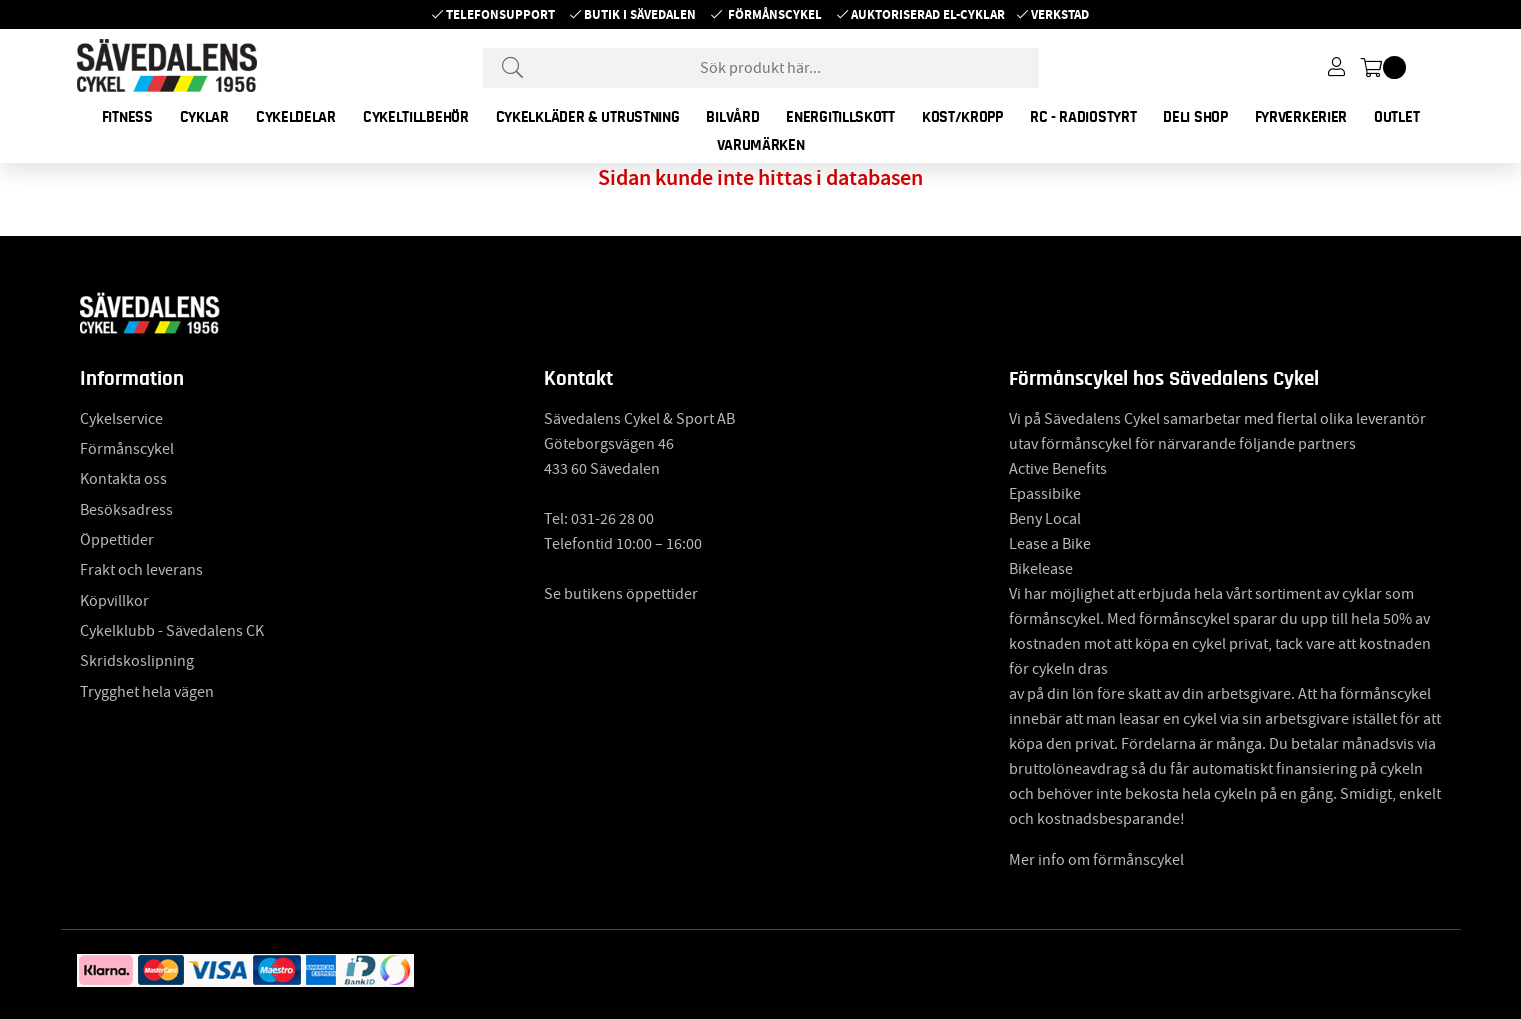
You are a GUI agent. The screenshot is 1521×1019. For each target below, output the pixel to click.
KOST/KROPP (962, 117)
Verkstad (1060, 14)
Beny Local (1045, 519)
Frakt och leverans (141, 570)
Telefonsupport (500, 14)
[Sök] (761, 68)
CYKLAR (204, 117)
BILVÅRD (732, 117)
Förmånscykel (775, 14)
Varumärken (761, 145)
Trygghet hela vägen (147, 692)
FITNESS (127, 117)
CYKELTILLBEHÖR (416, 117)
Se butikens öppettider (621, 594)
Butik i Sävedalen (640, 14)
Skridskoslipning (137, 661)
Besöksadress (126, 510)
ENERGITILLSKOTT (840, 117)
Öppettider (117, 540)
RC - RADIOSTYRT (1083, 117)
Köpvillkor (114, 601)
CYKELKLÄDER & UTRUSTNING (588, 117)
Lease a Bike (1050, 544)
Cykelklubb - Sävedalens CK (172, 631)
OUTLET (1396, 117)
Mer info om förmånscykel (1096, 860)
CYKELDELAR (296, 117)
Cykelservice (121, 419)
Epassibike (1045, 494)
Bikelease (1041, 569)
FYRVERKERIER (1301, 117)
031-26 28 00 (612, 519)
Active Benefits (1058, 469)
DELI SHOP (1195, 117)
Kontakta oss (123, 479)
